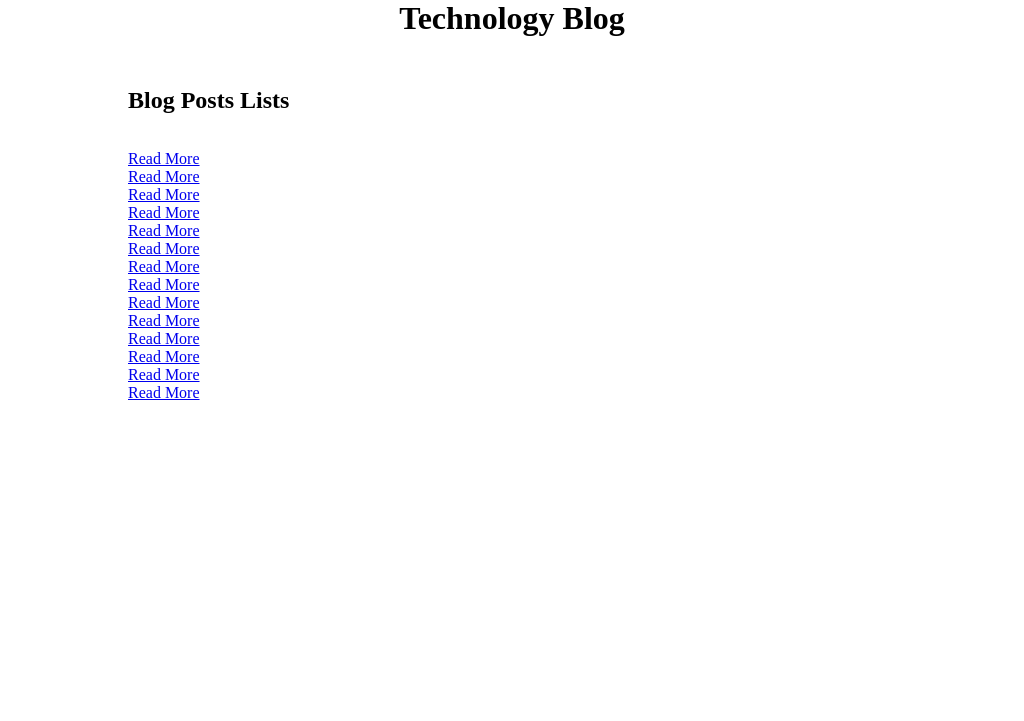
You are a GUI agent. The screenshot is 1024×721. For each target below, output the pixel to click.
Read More (164, 158)
